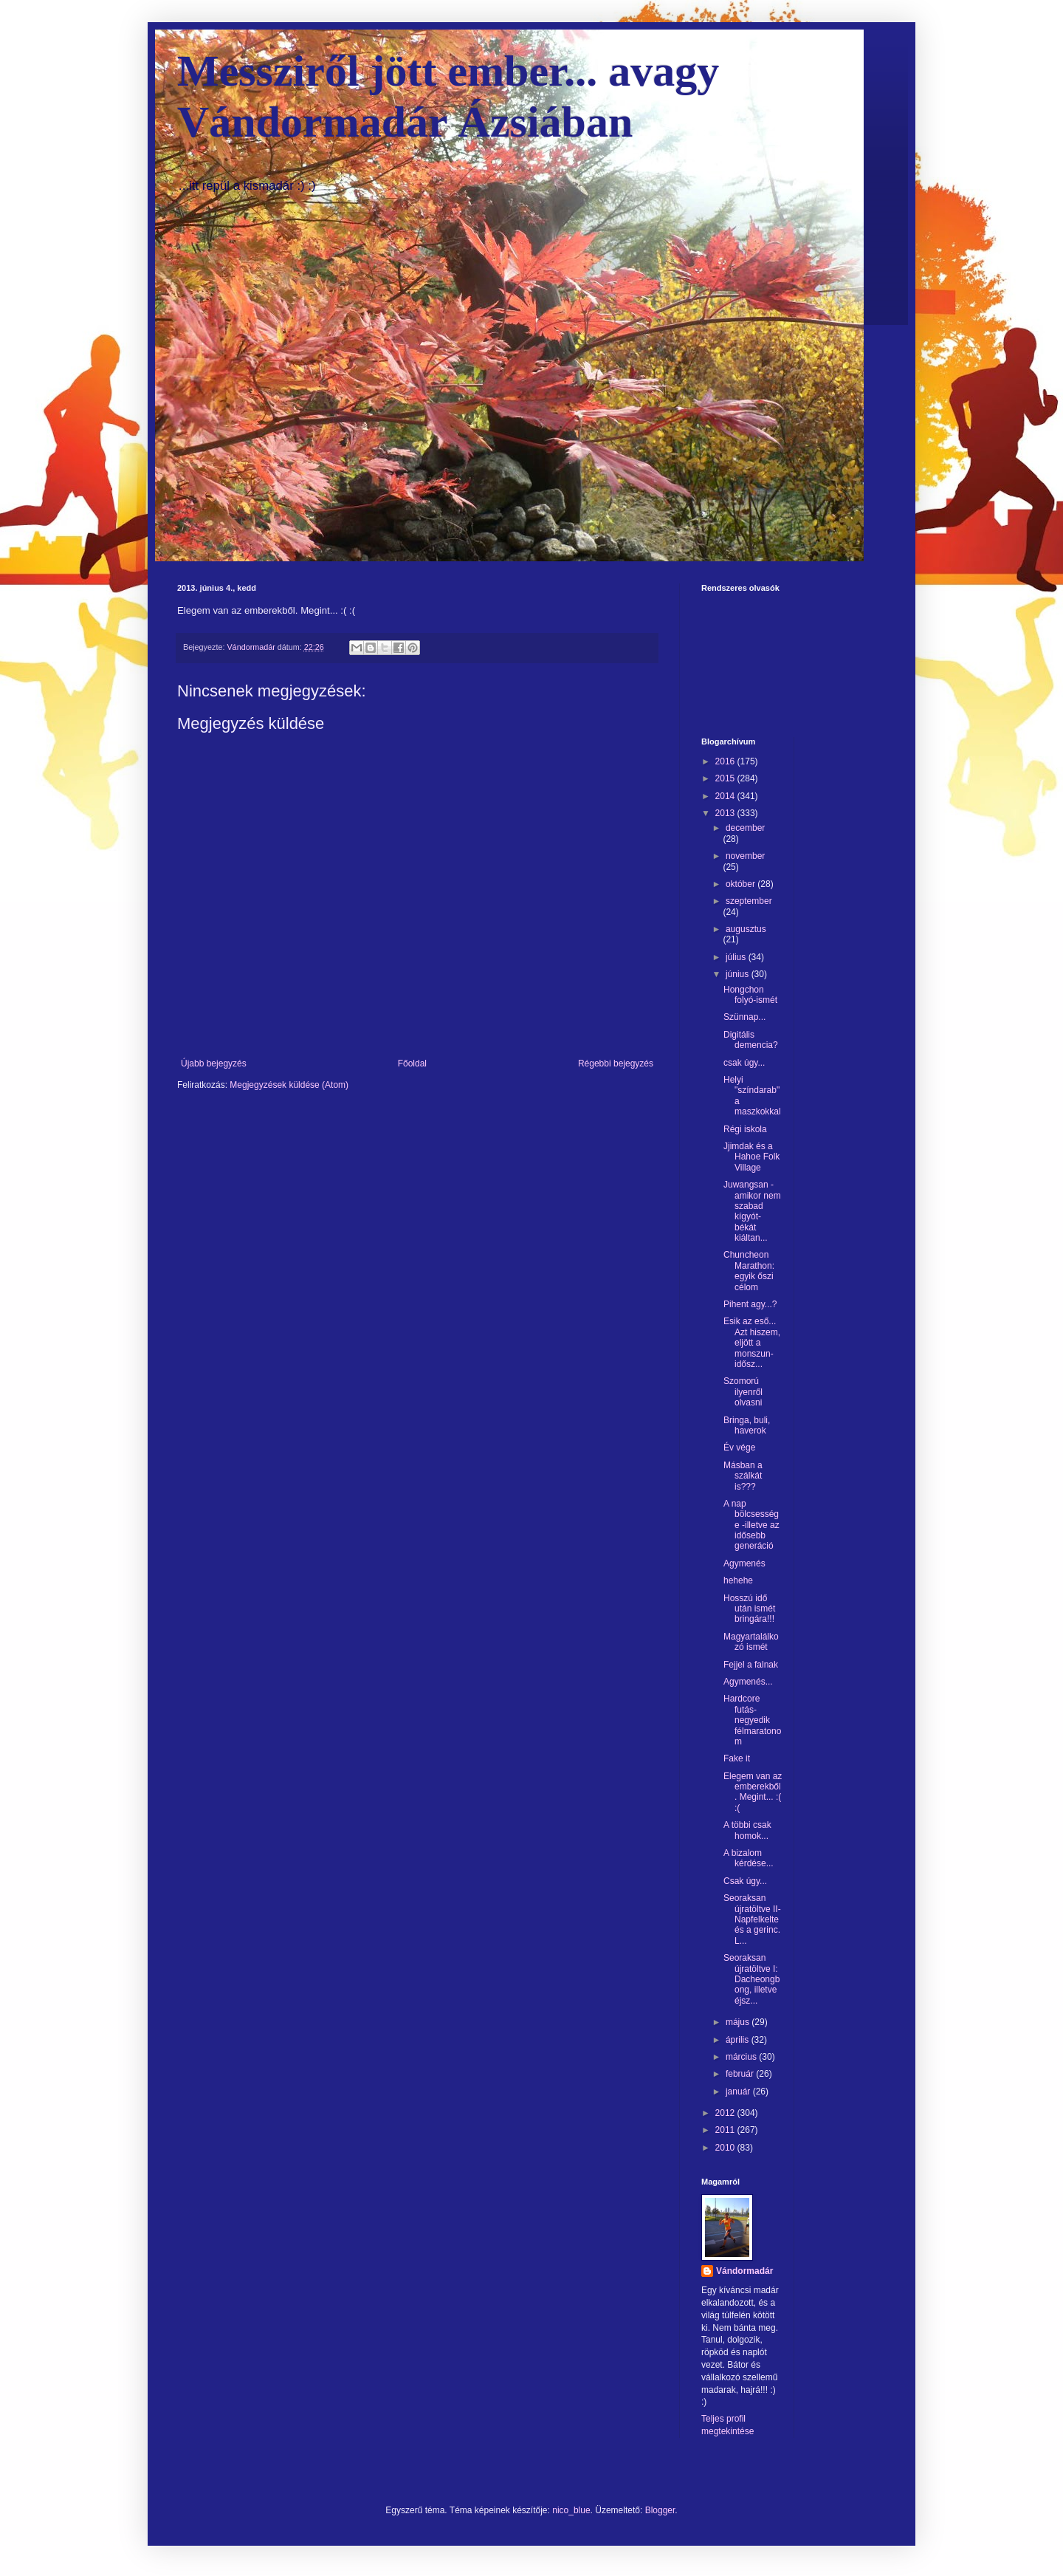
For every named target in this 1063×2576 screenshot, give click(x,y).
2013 (726, 813)
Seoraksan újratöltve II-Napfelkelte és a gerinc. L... (752, 1919)
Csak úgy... (745, 1881)
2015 (726, 778)
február (741, 2074)
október (741, 884)
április (738, 2040)
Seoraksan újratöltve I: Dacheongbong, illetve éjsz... (751, 1979)
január (739, 2091)
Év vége (739, 1447)
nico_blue (571, 2510)
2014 (726, 796)
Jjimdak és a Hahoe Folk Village (751, 1157)
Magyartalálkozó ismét (751, 1641)
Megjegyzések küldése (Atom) (289, 1085)
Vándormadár (744, 2271)
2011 (726, 2130)
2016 (726, 761)
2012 (726, 2113)
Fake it (736, 1758)
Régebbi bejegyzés (615, 1063)
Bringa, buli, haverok (746, 1425)
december (745, 828)
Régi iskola (745, 1129)
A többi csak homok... (747, 1830)
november (745, 856)
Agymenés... (748, 1681)
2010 (726, 2147)
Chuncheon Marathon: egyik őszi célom (748, 1271)
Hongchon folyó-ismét (750, 994)
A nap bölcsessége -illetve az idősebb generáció (751, 1525)
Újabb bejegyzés (214, 1063)
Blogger (660, 2510)
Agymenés (744, 1563)
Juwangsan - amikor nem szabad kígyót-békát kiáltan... (752, 1211)
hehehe (738, 1580)
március (742, 2057)
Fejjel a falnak (750, 1664)
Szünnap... (744, 1017)
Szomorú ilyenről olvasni (743, 1392)
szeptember (749, 901)
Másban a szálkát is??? (743, 1476)
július (737, 957)
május (738, 2022)
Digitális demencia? (750, 1040)
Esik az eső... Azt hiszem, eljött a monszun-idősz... (751, 1342)
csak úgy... (744, 1063)
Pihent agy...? (750, 1304)
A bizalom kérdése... (748, 1858)
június (738, 974)
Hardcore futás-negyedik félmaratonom (752, 1720)
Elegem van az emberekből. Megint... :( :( (752, 1792)
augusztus (746, 929)
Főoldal (412, 1063)
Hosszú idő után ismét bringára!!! (749, 1609)
